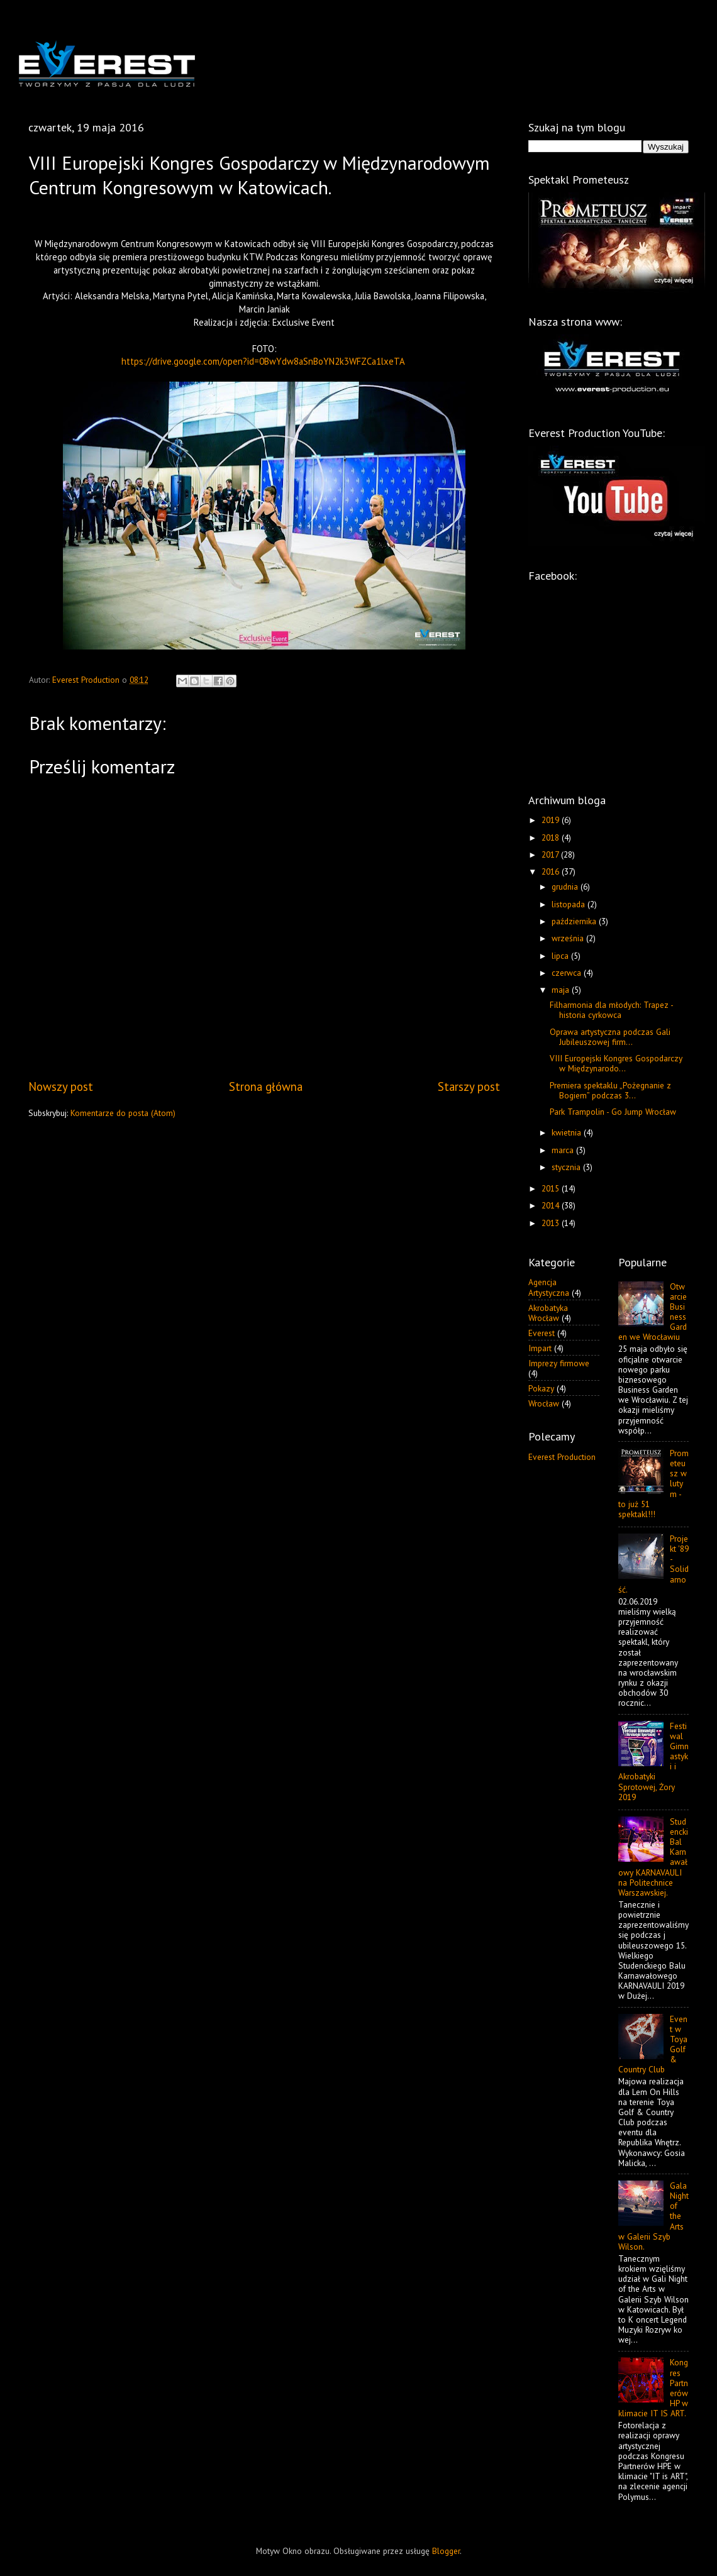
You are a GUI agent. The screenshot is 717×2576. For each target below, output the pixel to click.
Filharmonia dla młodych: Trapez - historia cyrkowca (611, 1009)
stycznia (567, 1167)
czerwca (568, 972)
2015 (552, 1188)
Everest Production (562, 1456)
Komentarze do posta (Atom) (122, 1113)
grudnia (566, 886)
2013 (552, 1223)
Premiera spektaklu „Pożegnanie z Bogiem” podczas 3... (610, 1090)
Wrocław (543, 1403)
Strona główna (266, 1086)
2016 (552, 871)
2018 (552, 837)
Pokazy (541, 1388)
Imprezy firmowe (558, 1363)
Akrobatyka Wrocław (548, 1313)
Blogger (446, 2551)
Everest (541, 1333)
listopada (569, 904)
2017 (551, 854)
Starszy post (469, 1086)
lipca (561, 955)
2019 (552, 820)
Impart (540, 1348)
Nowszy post (60, 1086)
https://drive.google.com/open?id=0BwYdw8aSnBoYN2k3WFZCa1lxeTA (262, 361)
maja (562, 989)
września (569, 938)
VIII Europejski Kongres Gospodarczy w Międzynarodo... (616, 1063)
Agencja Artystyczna (548, 1287)
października (575, 921)
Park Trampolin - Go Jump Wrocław (613, 1111)
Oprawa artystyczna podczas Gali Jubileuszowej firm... (610, 1037)
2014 (552, 1205)
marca (564, 1150)
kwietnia (568, 1132)
